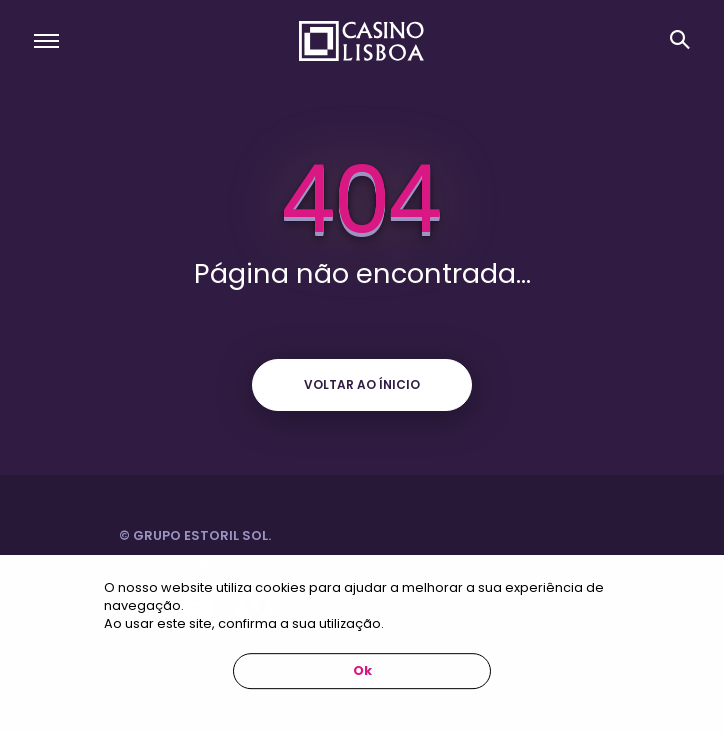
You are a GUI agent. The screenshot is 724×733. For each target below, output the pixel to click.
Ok (362, 670)
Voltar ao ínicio (362, 384)
